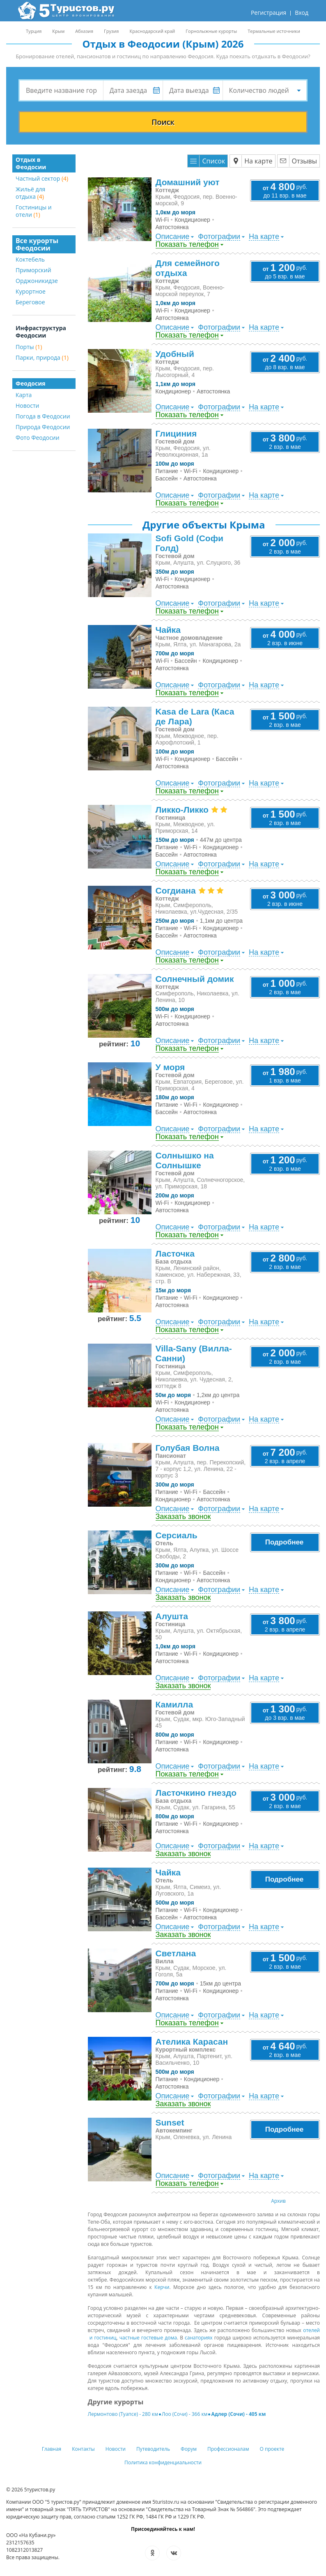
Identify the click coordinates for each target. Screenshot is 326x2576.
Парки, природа (42, 357)
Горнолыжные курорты (211, 31)
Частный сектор (42, 178)
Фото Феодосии (38, 437)
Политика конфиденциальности (163, 2462)
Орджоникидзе (37, 281)
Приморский (33, 270)
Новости (27, 405)
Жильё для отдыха (30, 192)
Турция (33, 31)
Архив (278, 2200)
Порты (29, 347)
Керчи (161, 2287)
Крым (58, 31)
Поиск (163, 122)
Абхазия (84, 31)
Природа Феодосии (43, 427)
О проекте (272, 2448)
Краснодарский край (152, 31)
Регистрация (268, 12)
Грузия (111, 31)
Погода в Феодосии (43, 416)
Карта (24, 395)
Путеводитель (153, 2448)
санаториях (198, 2337)
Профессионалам (228, 2448)
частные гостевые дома (148, 2337)
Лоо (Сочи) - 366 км (185, 2414)
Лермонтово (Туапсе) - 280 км (123, 2414)
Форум (189, 2448)
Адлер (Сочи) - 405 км (238, 2414)
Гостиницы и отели (34, 210)
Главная (52, 2448)
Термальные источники (274, 31)
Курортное (31, 291)
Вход (301, 12)
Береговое (30, 302)
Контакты (83, 2448)
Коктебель (30, 259)
